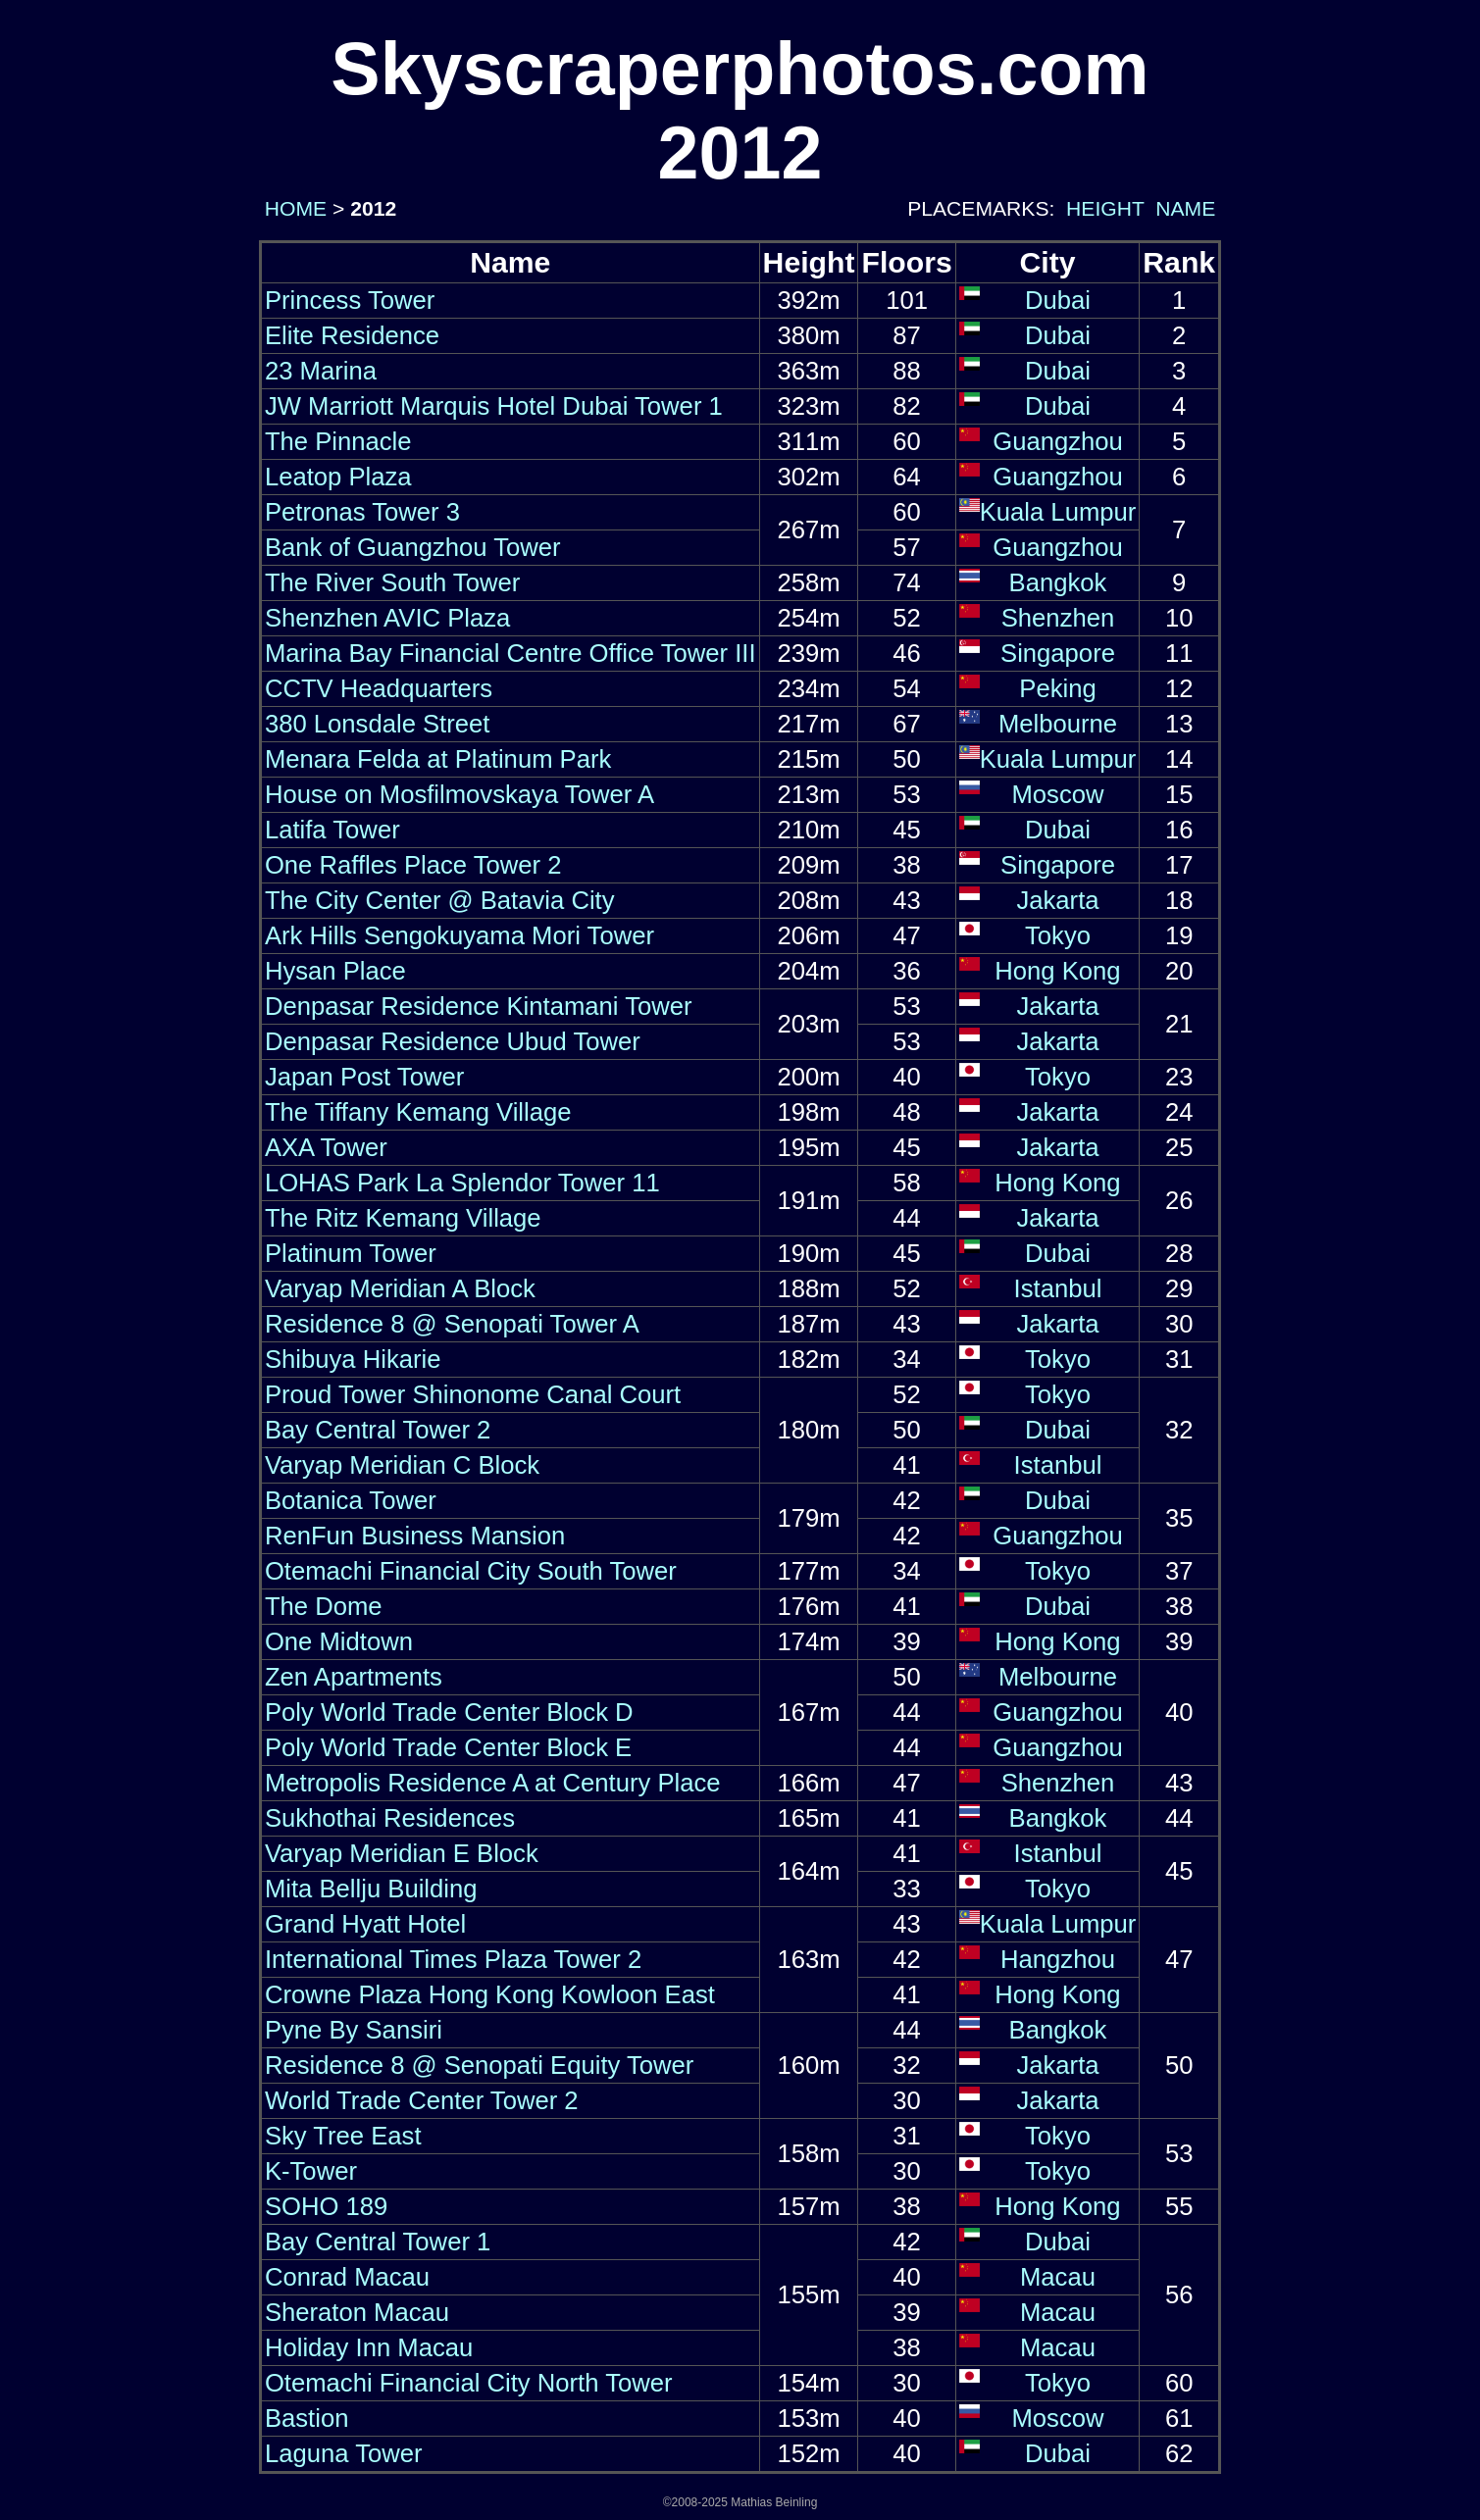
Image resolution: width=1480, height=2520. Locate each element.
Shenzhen (1057, 617)
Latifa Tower (332, 829)
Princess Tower (349, 300)
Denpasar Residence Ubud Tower (452, 1041)
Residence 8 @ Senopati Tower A (452, 1323)
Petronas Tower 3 (362, 512)
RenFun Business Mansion (415, 1535)
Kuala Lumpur (1058, 512)
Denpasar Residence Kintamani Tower (478, 1006)
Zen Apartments (353, 1676)
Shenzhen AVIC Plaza (387, 617)
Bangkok (1058, 582)
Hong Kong (1057, 970)
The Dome (324, 1606)
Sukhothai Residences (390, 1818)
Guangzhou (1058, 441)
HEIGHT (1104, 208)
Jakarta (1057, 900)
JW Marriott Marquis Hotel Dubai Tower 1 (494, 406)
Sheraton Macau (357, 2312)
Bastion (307, 2418)
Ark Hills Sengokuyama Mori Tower (459, 935)
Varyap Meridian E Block (401, 1853)
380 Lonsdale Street (377, 723)
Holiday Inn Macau (369, 2347)
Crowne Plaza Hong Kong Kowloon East (490, 1994)
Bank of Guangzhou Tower (413, 547)
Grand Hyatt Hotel (365, 1924)
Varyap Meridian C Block (402, 1465)
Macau (1058, 2277)
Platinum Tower (350, 1253)
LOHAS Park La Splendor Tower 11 (462, 1182)
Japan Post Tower (364, 1076)
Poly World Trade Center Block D (449, 1712)
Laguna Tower (344, 2453)
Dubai (1058, 300)
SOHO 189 (326, 2206)
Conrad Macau (347, 2277)
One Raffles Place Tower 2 (413, 865)
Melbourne (1057, 723)
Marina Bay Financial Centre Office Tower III (510, 653)
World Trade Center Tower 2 (422, 2100)
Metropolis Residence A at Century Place (493, 1782)
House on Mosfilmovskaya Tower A (459, 794)
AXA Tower (326, 1147)
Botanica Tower (350, 1500)
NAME (1185, 208)
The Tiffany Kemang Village (418, 1112)
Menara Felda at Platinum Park (438, 759)
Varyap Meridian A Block (400, 1288)
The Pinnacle (338, 441)
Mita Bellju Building (371, 1888)
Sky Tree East (343, 2135)
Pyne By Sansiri (353, 2029)
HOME (293, 208)
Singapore (1057, 653)
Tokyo (1058, 935)
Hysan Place (335, 970)
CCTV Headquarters (378, 688)
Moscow (1057, 794)
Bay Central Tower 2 (377, 1429)
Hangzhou (1057, 1959)
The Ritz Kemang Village (403, 1218)
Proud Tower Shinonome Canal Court (473, 1394)
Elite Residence (352, 335)
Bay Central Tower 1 (377, 2241)
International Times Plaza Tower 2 (453, 1959)
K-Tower (311, 2171)
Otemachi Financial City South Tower (471, 1571)
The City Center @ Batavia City (440, 900)
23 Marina (321, 370)
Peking (1057, 688)
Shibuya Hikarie (353, 1359)
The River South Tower (392, 582)
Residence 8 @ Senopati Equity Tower (479, 2065)
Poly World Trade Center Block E (448, 1747)
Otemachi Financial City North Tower (469, 2382)
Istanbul (1058, 1288)
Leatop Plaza (338, 476)
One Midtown (339, 1641)
